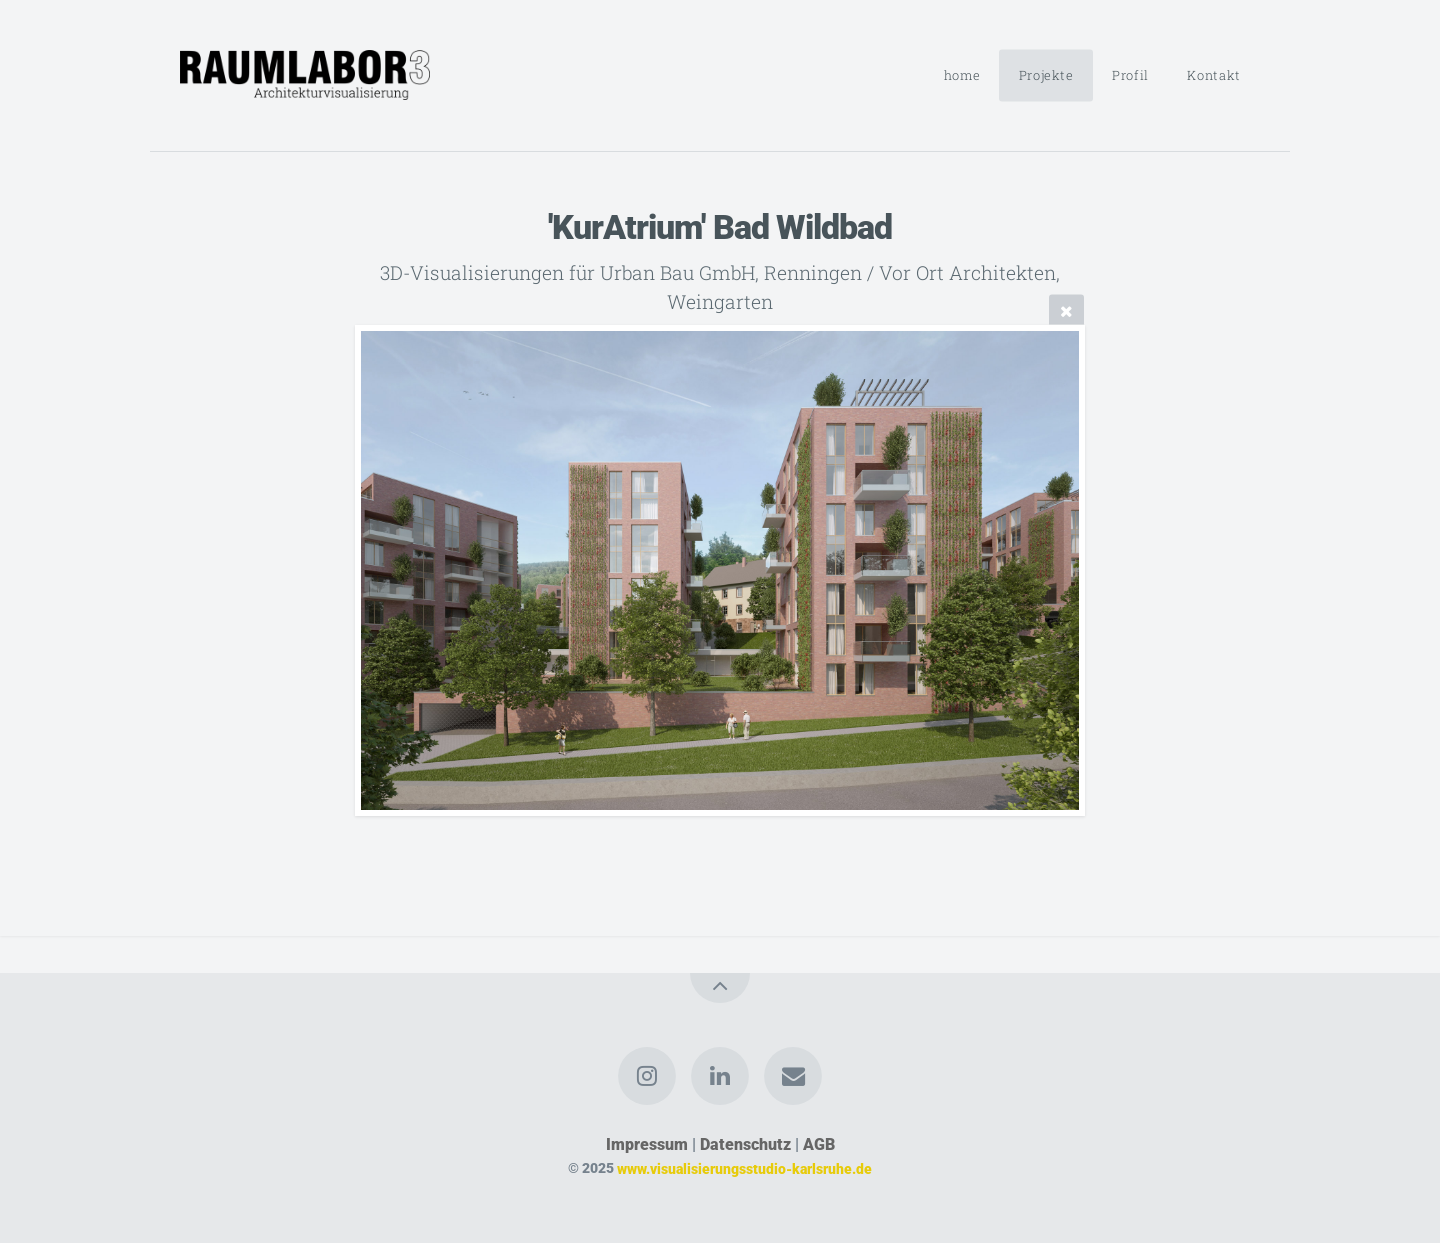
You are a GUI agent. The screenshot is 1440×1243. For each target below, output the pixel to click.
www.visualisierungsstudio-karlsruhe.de (744, 1168)
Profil (1130, 75)
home (962, 75)
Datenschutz (745, 1144)
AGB (819, 1144)
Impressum (647, 1144)
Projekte (1046, 75)
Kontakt (1213, 75)
